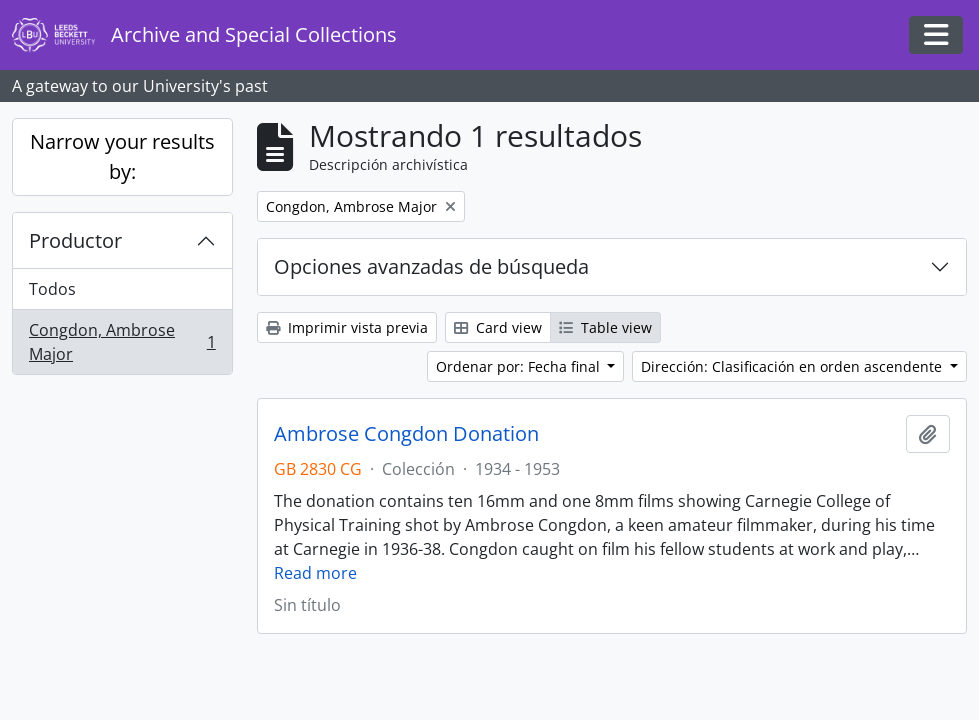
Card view (498, 327)
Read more (315, 573)
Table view (605, 327)
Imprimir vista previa (347, 327)
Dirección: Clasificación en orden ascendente (793, 366)
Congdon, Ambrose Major (122, 342)
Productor (75, 240)
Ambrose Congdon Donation (406, 434)
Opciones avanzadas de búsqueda (431, 266)
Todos (52, 289)
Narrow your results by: (122, 156)
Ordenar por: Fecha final (520, 366)
